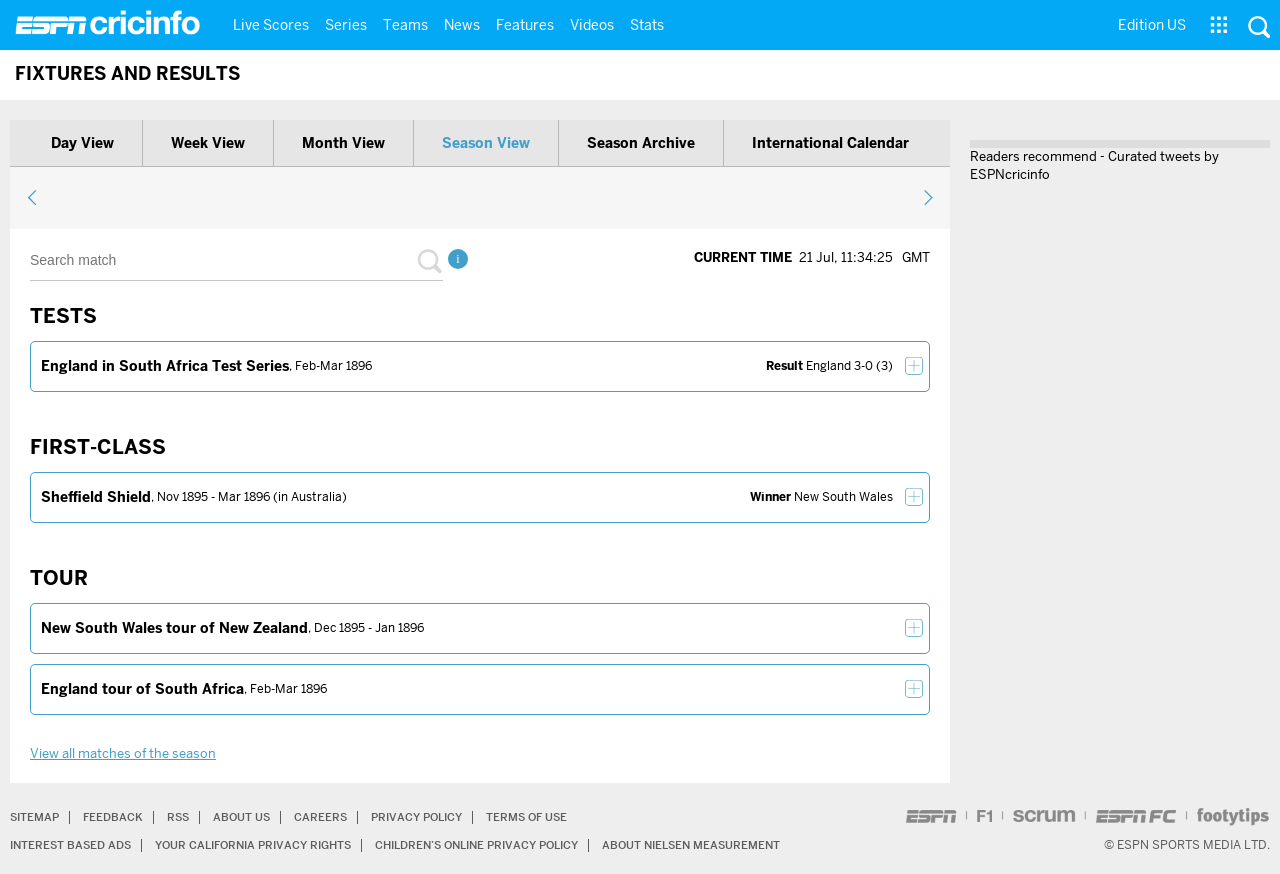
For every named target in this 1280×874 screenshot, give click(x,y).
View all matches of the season (123, 753)
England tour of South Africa (142, 689)
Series (346, 25)
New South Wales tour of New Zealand (174, 628)
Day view (82, 143)
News (462, 25)
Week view (208, 143)
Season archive (641, 143)
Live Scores (271, 25)
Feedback (119, 816)
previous (32, 197)
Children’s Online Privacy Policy (515, 844)
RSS (187, 816)
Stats (647, 25)
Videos (592, 25)
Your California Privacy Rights (271, 844)
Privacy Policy (438, 816)
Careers (336, 816)
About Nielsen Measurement (748, 844)
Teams (405, 25)
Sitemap (37, 816)
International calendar (830, 143)
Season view (486, 143)
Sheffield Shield (96, 497)
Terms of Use (557, 816)
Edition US (1152, 25)
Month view (343, 143)
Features (525, 25)
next (927, 197)
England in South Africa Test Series (165, 366)
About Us (254, 816)
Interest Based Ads (75, 844)
